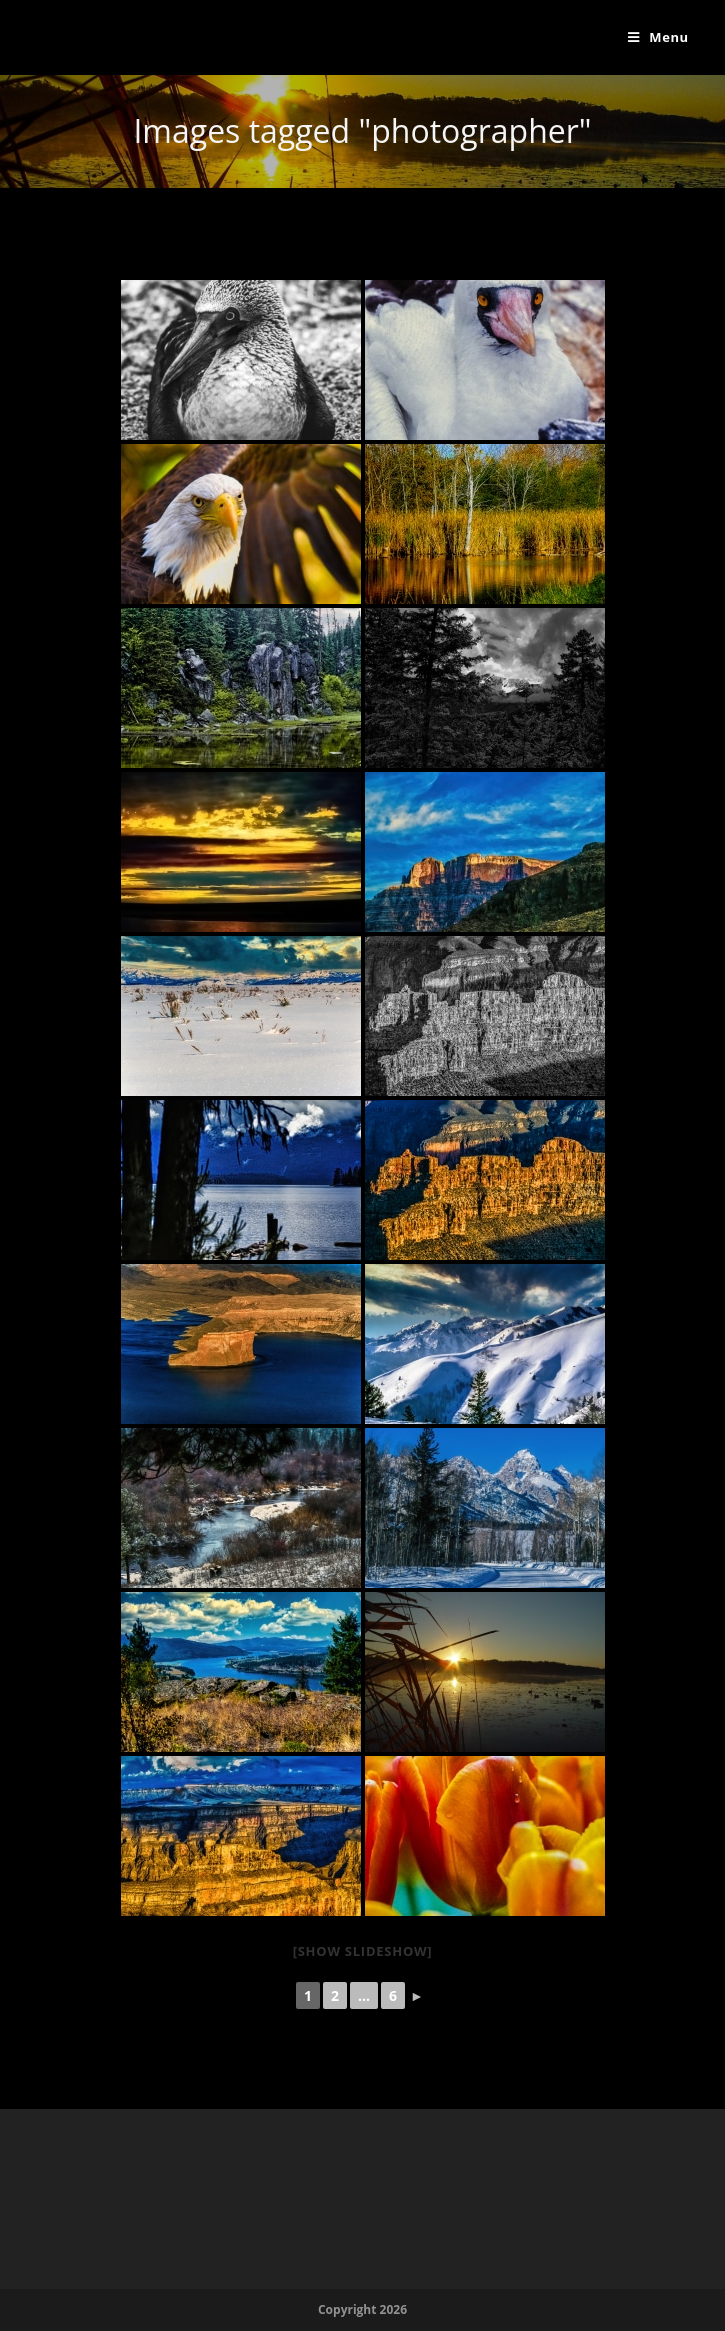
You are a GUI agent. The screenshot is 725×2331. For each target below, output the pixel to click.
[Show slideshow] (363, 1951)
